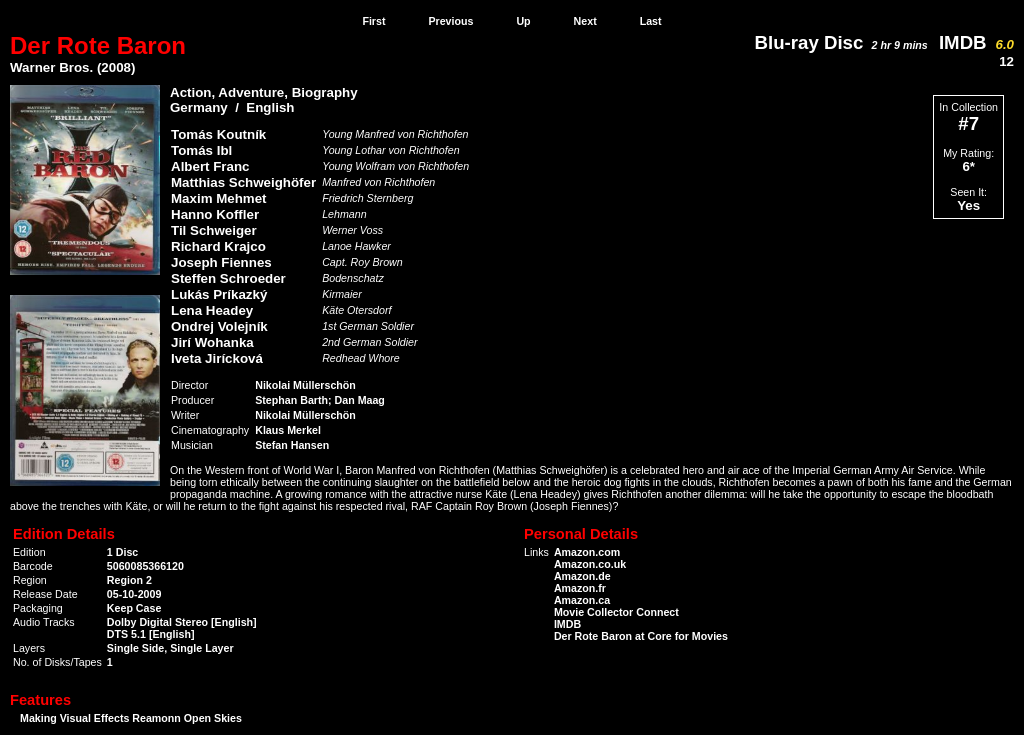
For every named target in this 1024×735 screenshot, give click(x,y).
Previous (450, 21)
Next (585, 21)
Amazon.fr (580, 588)
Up (523, 21)
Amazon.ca (582, 600)
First (373, 21)
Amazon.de (582, 576)
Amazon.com (587, 552)
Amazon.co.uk (590, 564)
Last (651, 21)
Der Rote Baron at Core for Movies (641, 636)
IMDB (976, 42)
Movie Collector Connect (616, 612)
